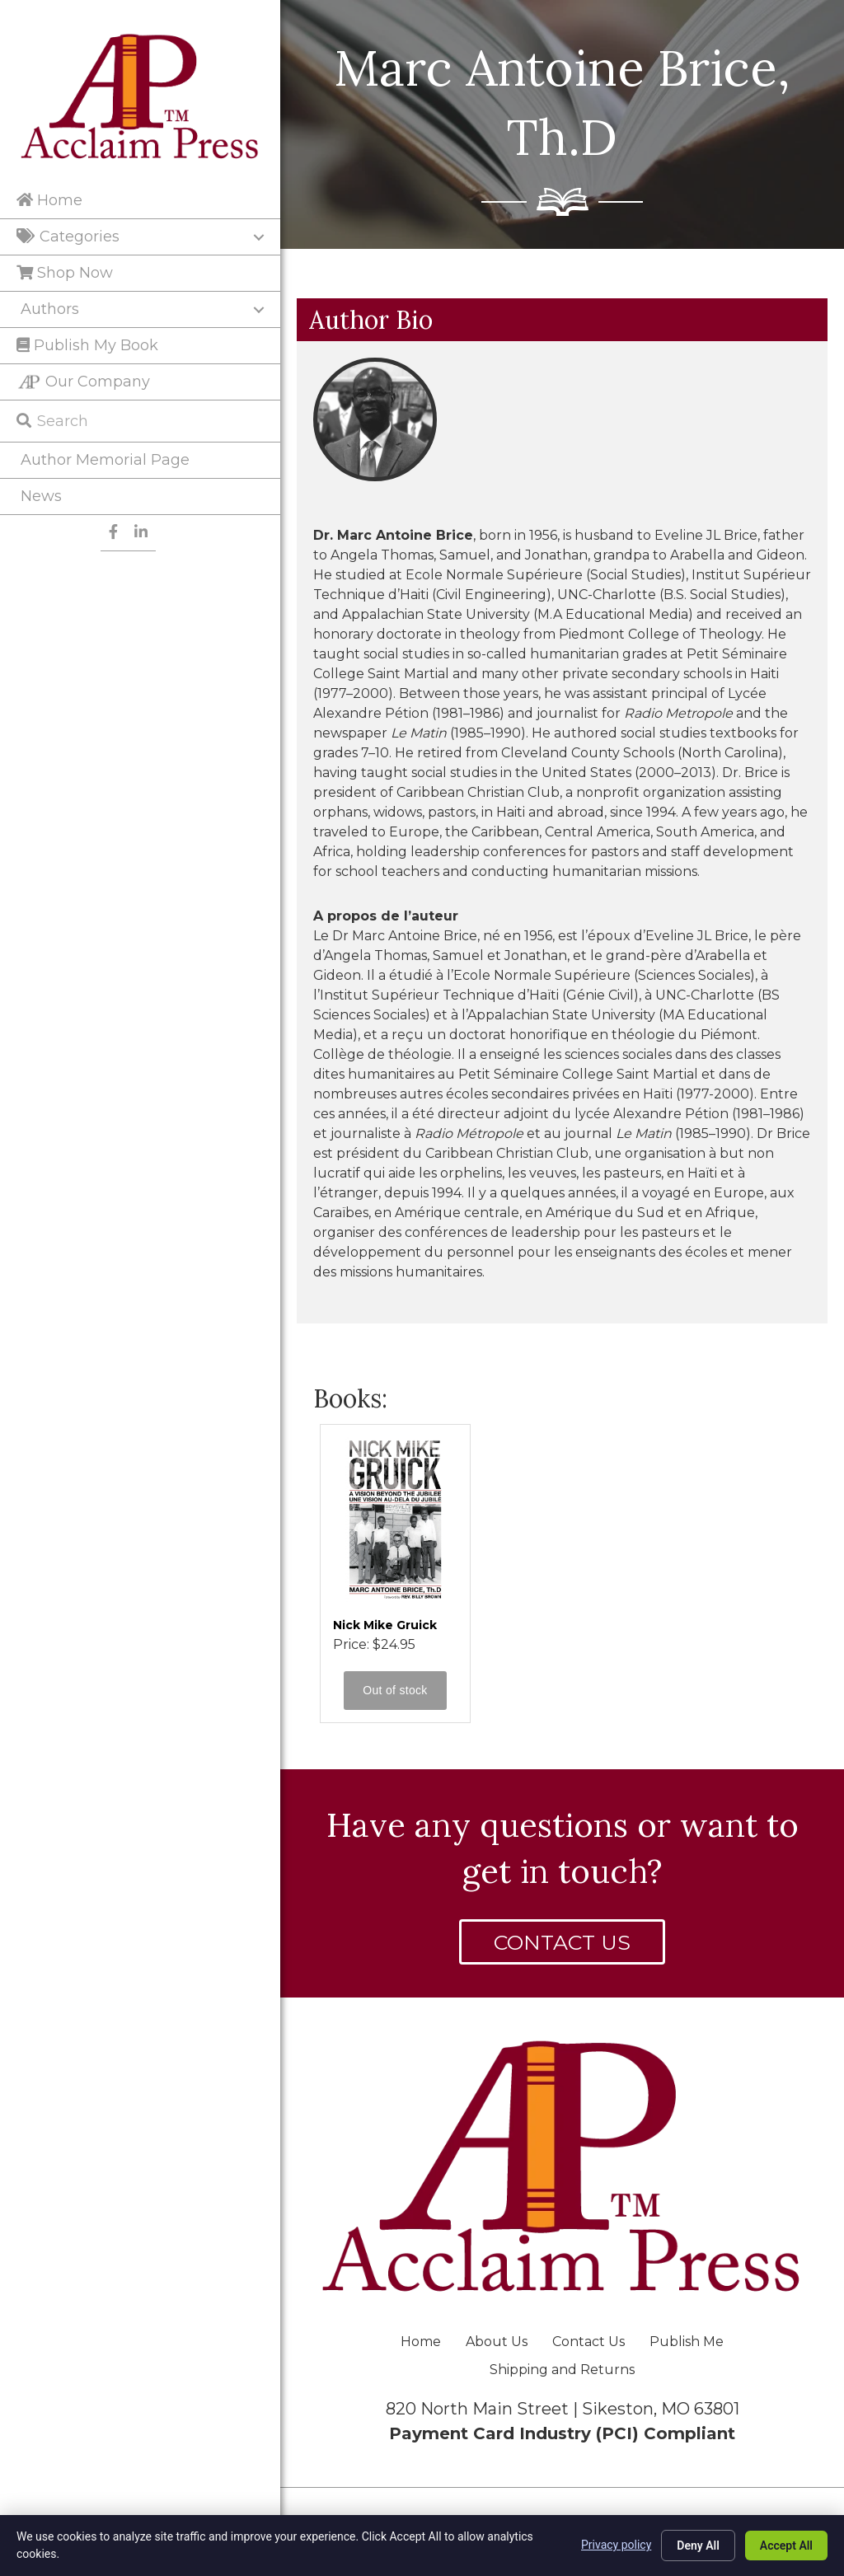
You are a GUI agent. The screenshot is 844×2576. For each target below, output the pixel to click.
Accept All (786, 2545)
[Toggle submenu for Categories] (259, 237)
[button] (562, 1942)
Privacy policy (616, 2544)
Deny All (698, 2545)
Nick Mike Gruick (385, 1625)
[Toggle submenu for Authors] (259, 310)
